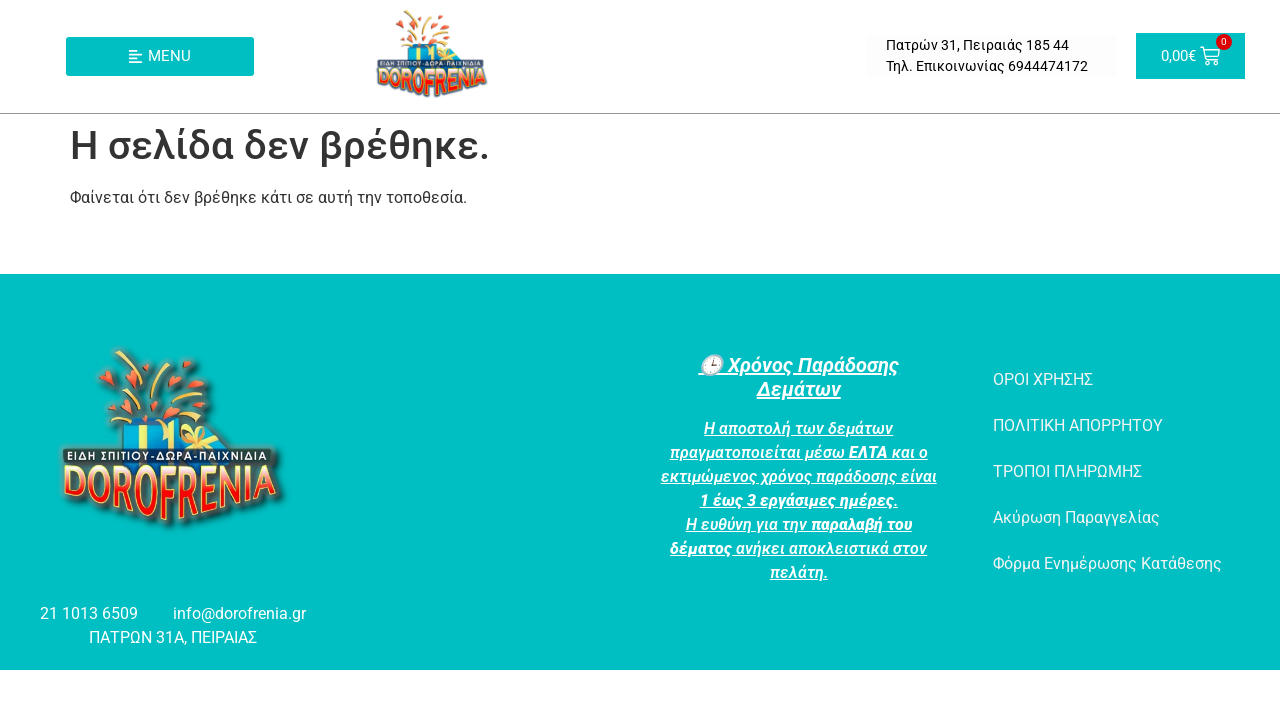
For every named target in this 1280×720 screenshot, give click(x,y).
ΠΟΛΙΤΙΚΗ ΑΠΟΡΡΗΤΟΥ (1078, 425)
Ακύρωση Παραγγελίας (1076, 517)
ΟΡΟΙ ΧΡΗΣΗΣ (1043, 379)
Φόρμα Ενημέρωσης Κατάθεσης (1107, 563)
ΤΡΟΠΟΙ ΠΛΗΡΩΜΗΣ (1067, 471)
